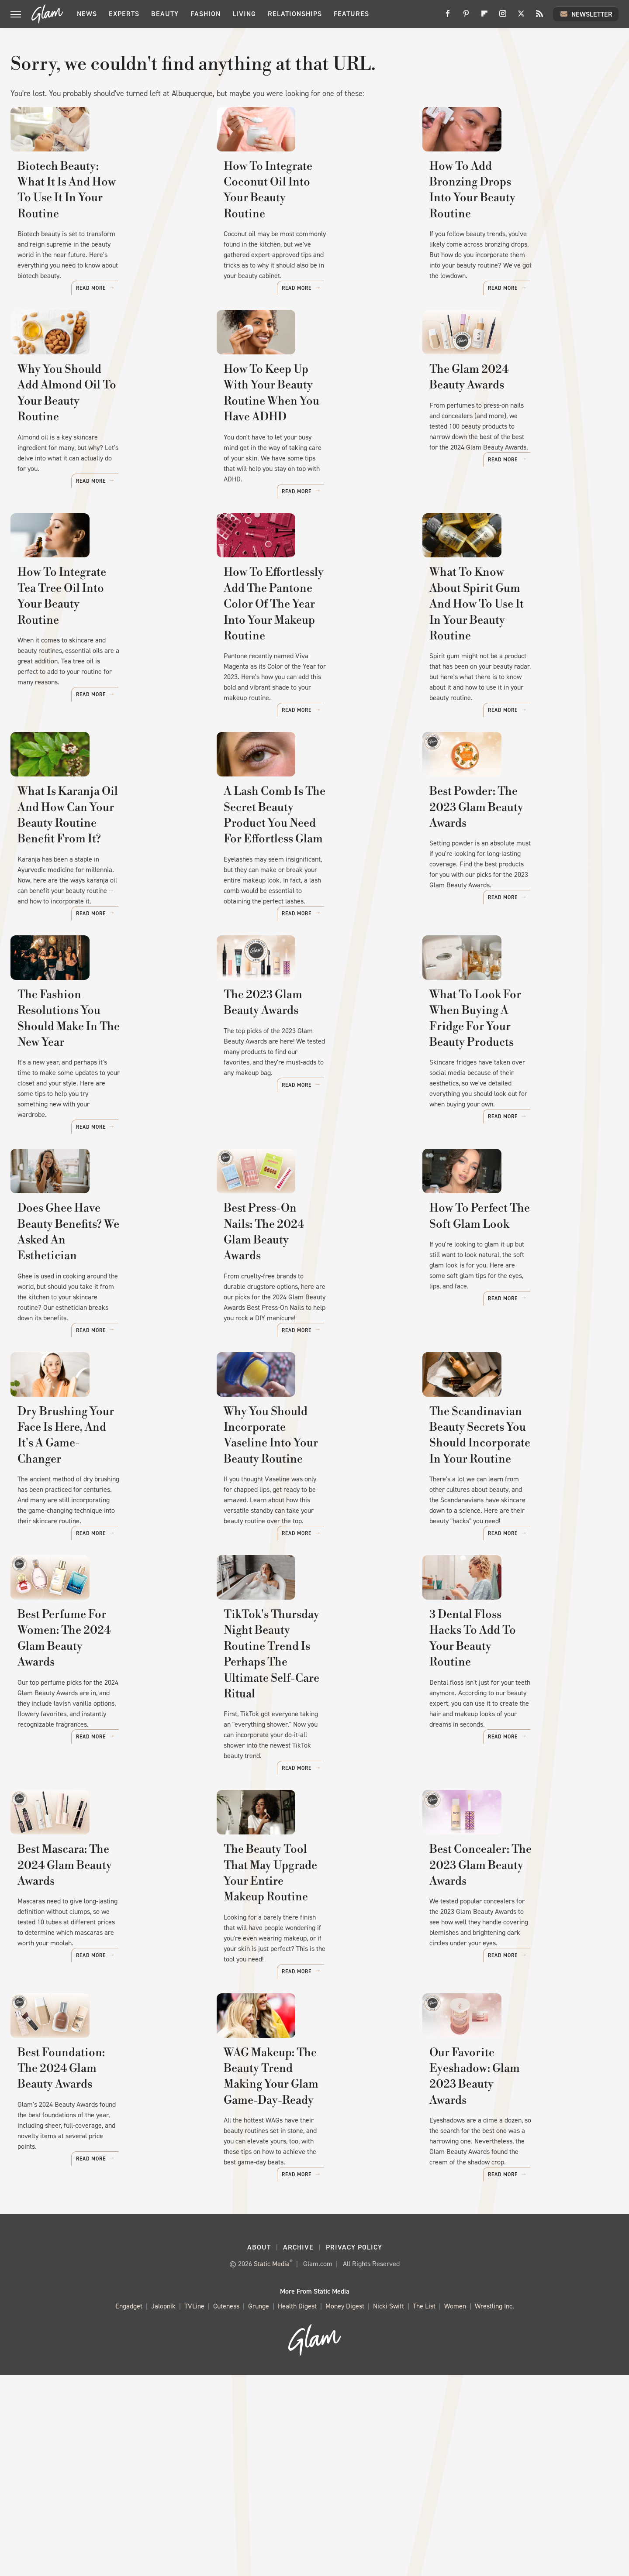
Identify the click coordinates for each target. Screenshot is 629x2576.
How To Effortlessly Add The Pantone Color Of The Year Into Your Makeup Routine (308, 689)
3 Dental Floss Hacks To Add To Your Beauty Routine (514, 1826)
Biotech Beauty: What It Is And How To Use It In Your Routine (100, 232)
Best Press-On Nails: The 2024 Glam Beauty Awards (306, 1378)
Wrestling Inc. (494, 2508)
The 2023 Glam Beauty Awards (306, 1138)
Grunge (258, 2508)
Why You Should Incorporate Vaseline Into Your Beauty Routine (302, 1602)
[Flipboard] (484, 17)
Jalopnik (163, 2508)
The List (424, 2508)
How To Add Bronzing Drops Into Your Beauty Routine (519, 232)
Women (455, 2508)
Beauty (165, 13)
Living (244, 13)
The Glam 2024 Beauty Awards (512, 441)
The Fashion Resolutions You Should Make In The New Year (97, 1146)
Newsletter (585, 14)
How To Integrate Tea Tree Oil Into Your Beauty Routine (98, 681)
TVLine (194, 2508)
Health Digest (297, 2508)
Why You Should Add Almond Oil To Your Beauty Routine (106, 449)
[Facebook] (448, 17)
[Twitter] (521, 17)
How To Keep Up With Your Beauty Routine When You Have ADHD (309, 457)
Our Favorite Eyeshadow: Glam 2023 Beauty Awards (512, 2291)
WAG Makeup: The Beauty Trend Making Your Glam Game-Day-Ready (310, 2299)
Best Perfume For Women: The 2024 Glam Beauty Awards (99, 1826)
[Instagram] (503, 17)
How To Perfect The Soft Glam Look (511, 1378)
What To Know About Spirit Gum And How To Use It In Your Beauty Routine (520, 689)
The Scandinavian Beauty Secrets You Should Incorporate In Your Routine (518, 1602)
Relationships (295, 13)
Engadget (128, 2508)
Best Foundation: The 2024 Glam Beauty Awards (106, 2291)
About (259, 2448)
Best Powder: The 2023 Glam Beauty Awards (507, 913)
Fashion (205, 13)
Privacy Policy (354, 2448)
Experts (124, 13)
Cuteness (226, 2508)
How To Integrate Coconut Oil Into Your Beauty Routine (304, 232)
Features (351, 13)
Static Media (272, 2465)
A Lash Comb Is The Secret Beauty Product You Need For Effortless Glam (303, 922)
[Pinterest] (466, 17)
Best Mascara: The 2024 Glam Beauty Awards (97, 2059)
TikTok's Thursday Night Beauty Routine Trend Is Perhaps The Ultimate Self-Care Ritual (310, 1835)
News (87, 13)
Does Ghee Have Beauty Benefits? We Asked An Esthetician (106, 1378)
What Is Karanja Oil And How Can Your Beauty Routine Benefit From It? (108, 922)
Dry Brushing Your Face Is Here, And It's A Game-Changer (104, 1594)
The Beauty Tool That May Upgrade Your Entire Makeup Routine (302, 2067)
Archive (298, 2448)
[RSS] (539, 17)
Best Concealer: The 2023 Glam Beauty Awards (514, 2059)
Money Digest (344, 2508)
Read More (174, 301)
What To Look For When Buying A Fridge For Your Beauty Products (515, 1154)
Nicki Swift (388, 2508)
